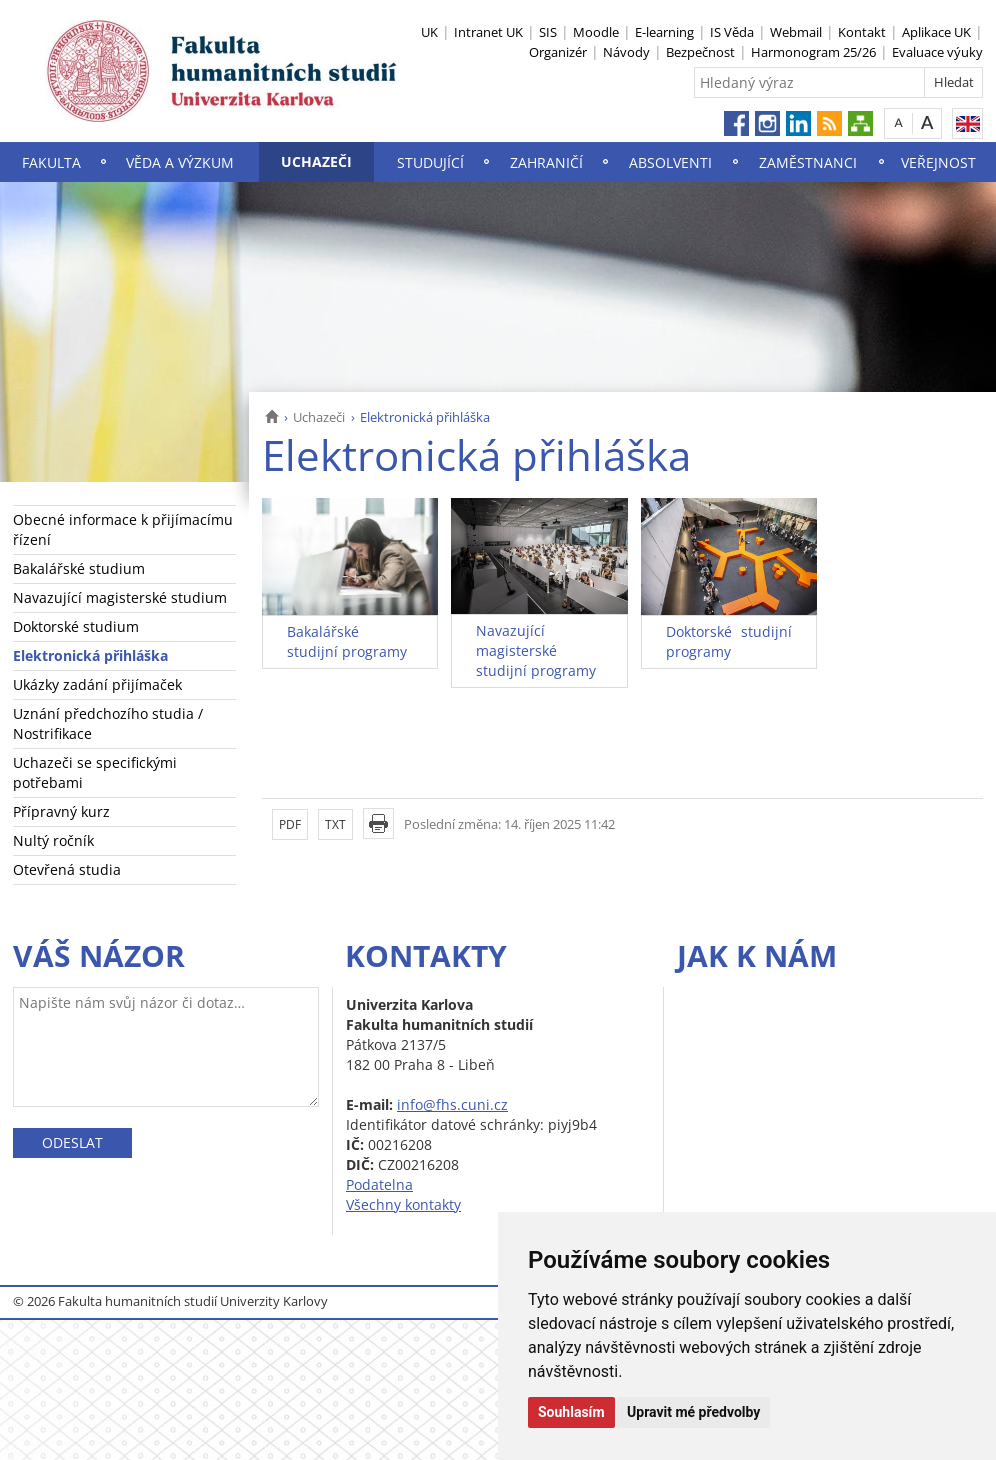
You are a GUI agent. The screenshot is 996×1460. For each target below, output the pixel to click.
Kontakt (862, 32)
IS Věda (732, 32)
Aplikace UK (936, 32)
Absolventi (670, 162)
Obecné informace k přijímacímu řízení (123, 529)
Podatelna (379, 1184)
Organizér (558, 52)
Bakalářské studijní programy (347, 641)
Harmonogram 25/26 (813, 52)
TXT (335, 824)
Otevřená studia (67, 869)
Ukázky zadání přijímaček (97, 684)
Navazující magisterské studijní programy (536, 650)
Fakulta (51, 162)
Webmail (796, 32)
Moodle (596, 32)
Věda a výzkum (180, 162)
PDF (290, 824)
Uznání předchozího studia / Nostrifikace (108, 723)
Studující (430, 162)
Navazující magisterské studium (120, 597)
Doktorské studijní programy (729, 641)
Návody (626, 52)
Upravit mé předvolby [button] (693, 1412)
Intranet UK (488, 32)
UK (429, 32)
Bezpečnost (700, 52)
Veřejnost (938, 162)
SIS (548, 32)
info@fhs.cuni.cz (452, 1104)
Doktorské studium (76, 626)
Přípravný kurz (61, 811)
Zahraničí (546, 162)
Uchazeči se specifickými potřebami (95, 772)
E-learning (664, 32)
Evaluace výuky (937, 52)
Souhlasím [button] (571, 1412)
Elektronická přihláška (90, 655)
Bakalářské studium (79, 568)
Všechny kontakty (403, 1204)
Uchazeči (316, 161)
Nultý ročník (53, 840)
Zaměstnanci (808, 162)
